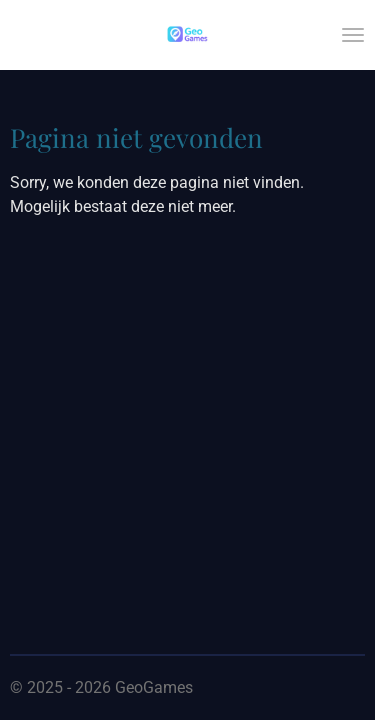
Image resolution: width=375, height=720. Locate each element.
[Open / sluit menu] (353, 35)
